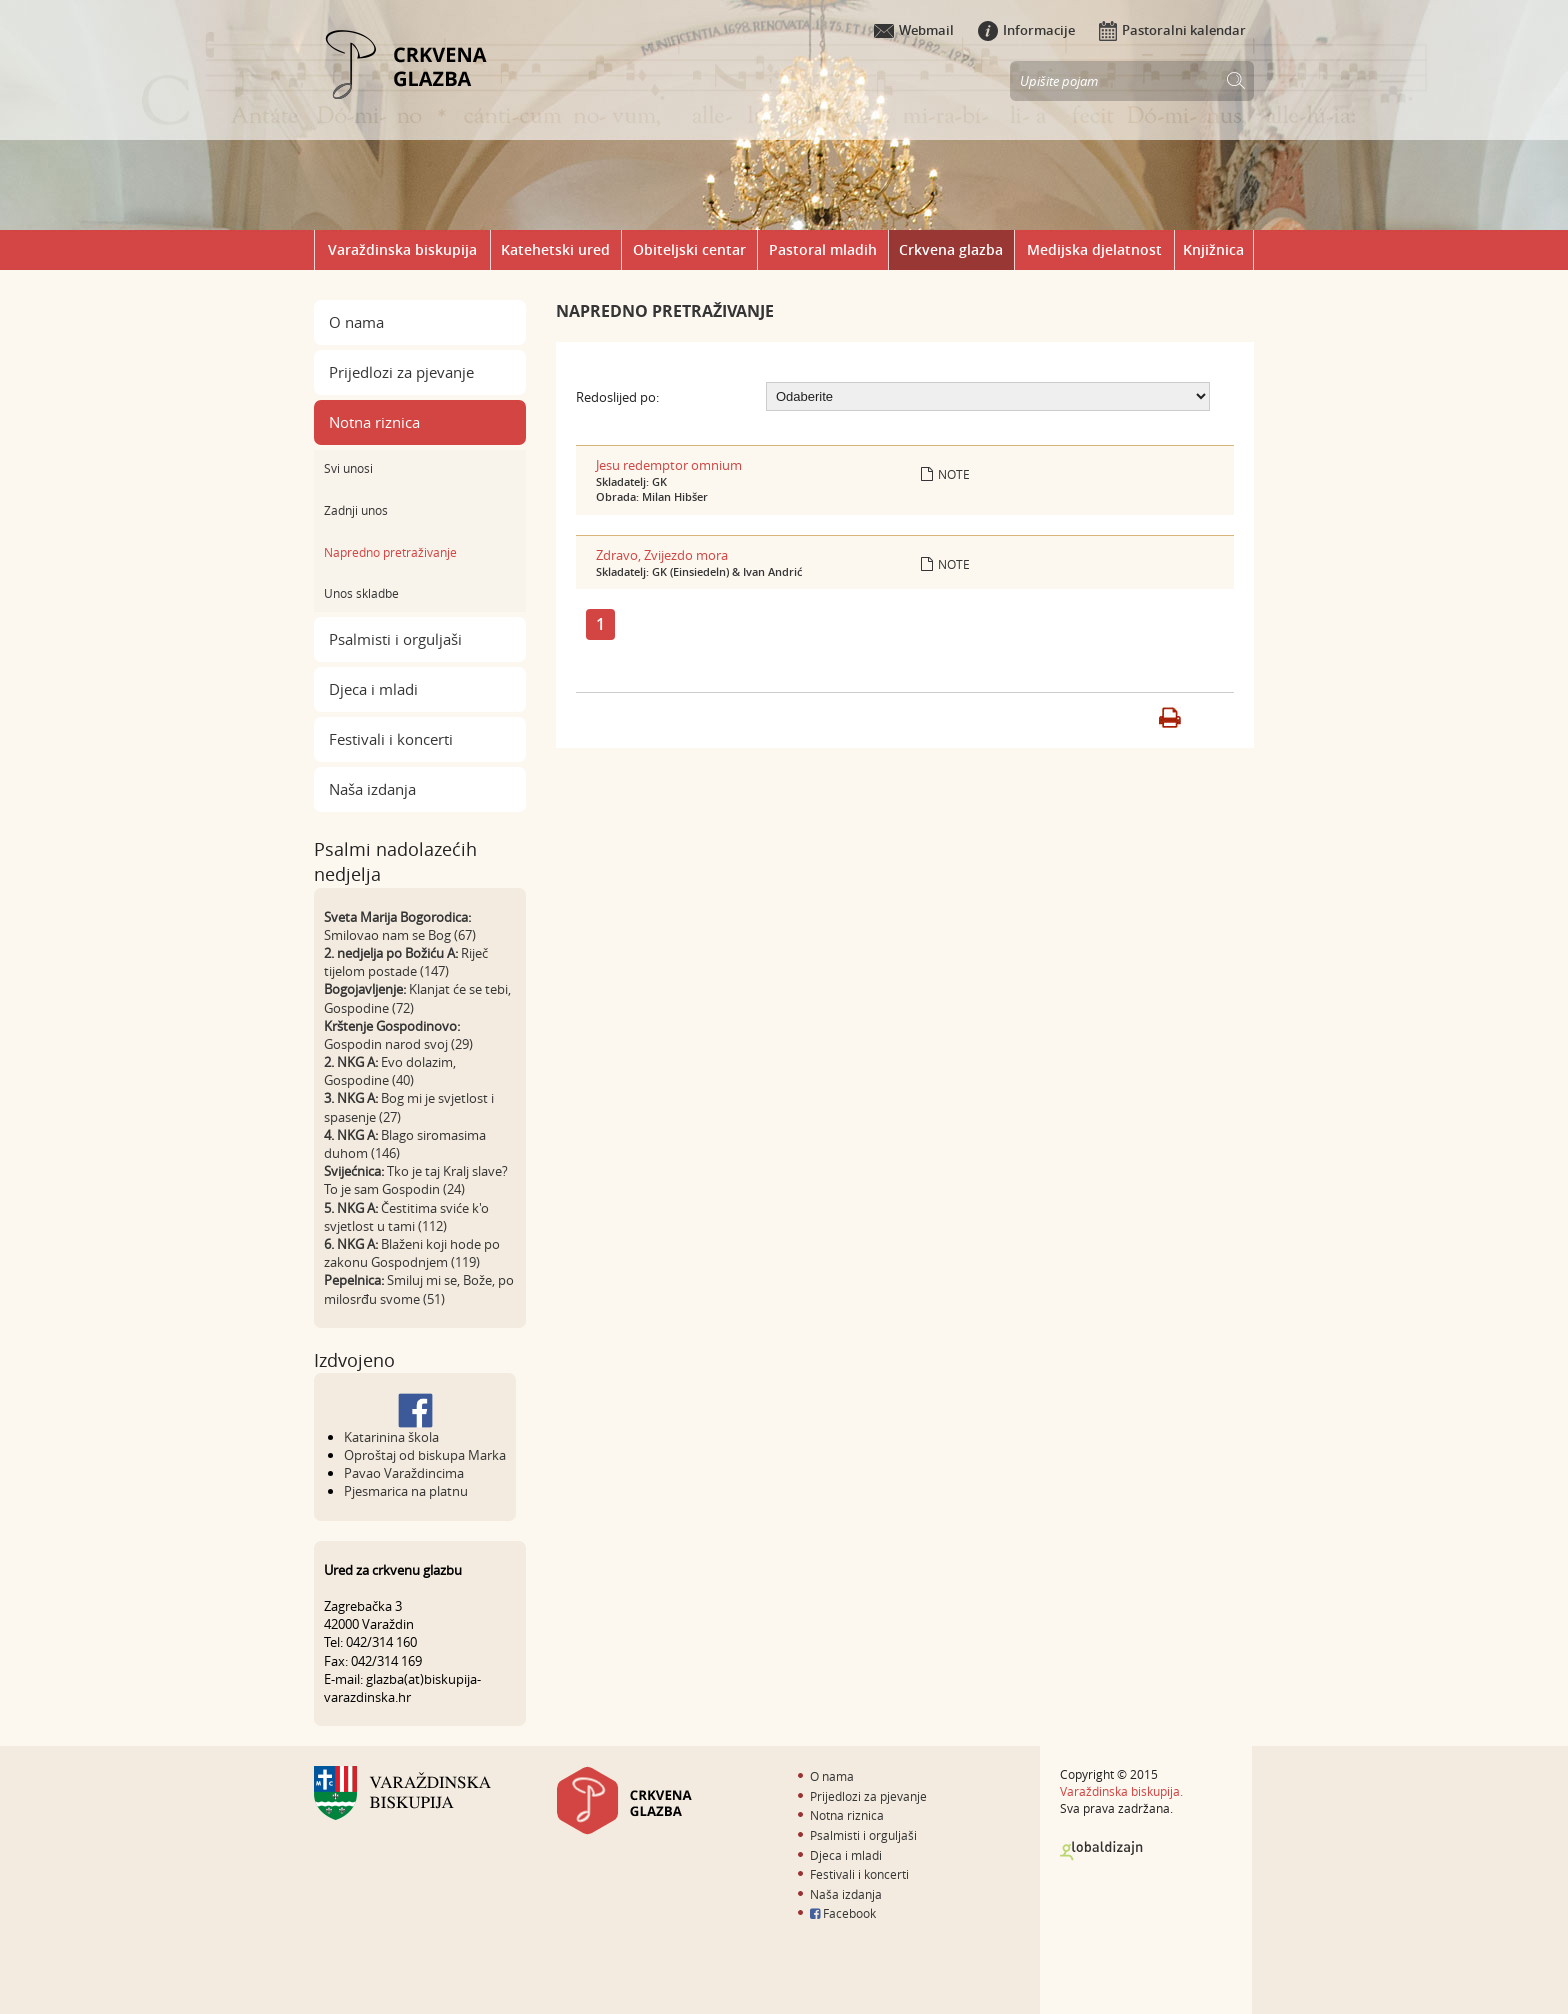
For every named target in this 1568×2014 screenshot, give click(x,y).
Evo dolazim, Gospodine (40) (390, 1071)
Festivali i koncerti (391, 739)
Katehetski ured (555, 249)
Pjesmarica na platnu (406, 1491)
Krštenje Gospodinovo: (392, 1026)
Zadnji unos (356, 510)
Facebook (843, 1913)
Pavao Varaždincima (404, 1473)
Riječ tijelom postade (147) (406, 962)
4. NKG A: (351, 1135)
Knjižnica (1213, 249)
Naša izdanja (372, 789)
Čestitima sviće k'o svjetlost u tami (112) (406, 1217)
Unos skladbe (361, 593)
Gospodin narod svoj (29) (398, 1044)
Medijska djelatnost (1094, 249)
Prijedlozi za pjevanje (401, 372)
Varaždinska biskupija (402, 249)
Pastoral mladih (823, 249)
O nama (356, 322)
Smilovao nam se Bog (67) (400, 935)
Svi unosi (348, 468)
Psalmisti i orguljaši (395, 639)
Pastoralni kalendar (1172, 30)
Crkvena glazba (951, 249)
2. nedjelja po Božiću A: (391, 953)
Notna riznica (374, 422)
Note (945, 474)
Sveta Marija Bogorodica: (397, 917)
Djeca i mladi (373, 689)
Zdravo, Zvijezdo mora (662, 555)
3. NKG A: (351, 1098)
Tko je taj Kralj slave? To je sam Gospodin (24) (416, 1180)
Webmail (914, 30)
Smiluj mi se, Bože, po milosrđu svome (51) (419, 1289)
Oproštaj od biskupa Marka (425, 1455)
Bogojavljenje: (365, 989)
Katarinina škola (391, 1437)
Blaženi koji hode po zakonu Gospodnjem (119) (412, 1253)
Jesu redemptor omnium (669, 465)
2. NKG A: (351, 1062)
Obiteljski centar (689, 249)
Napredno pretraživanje (390, 552)
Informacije (1026, 30)
